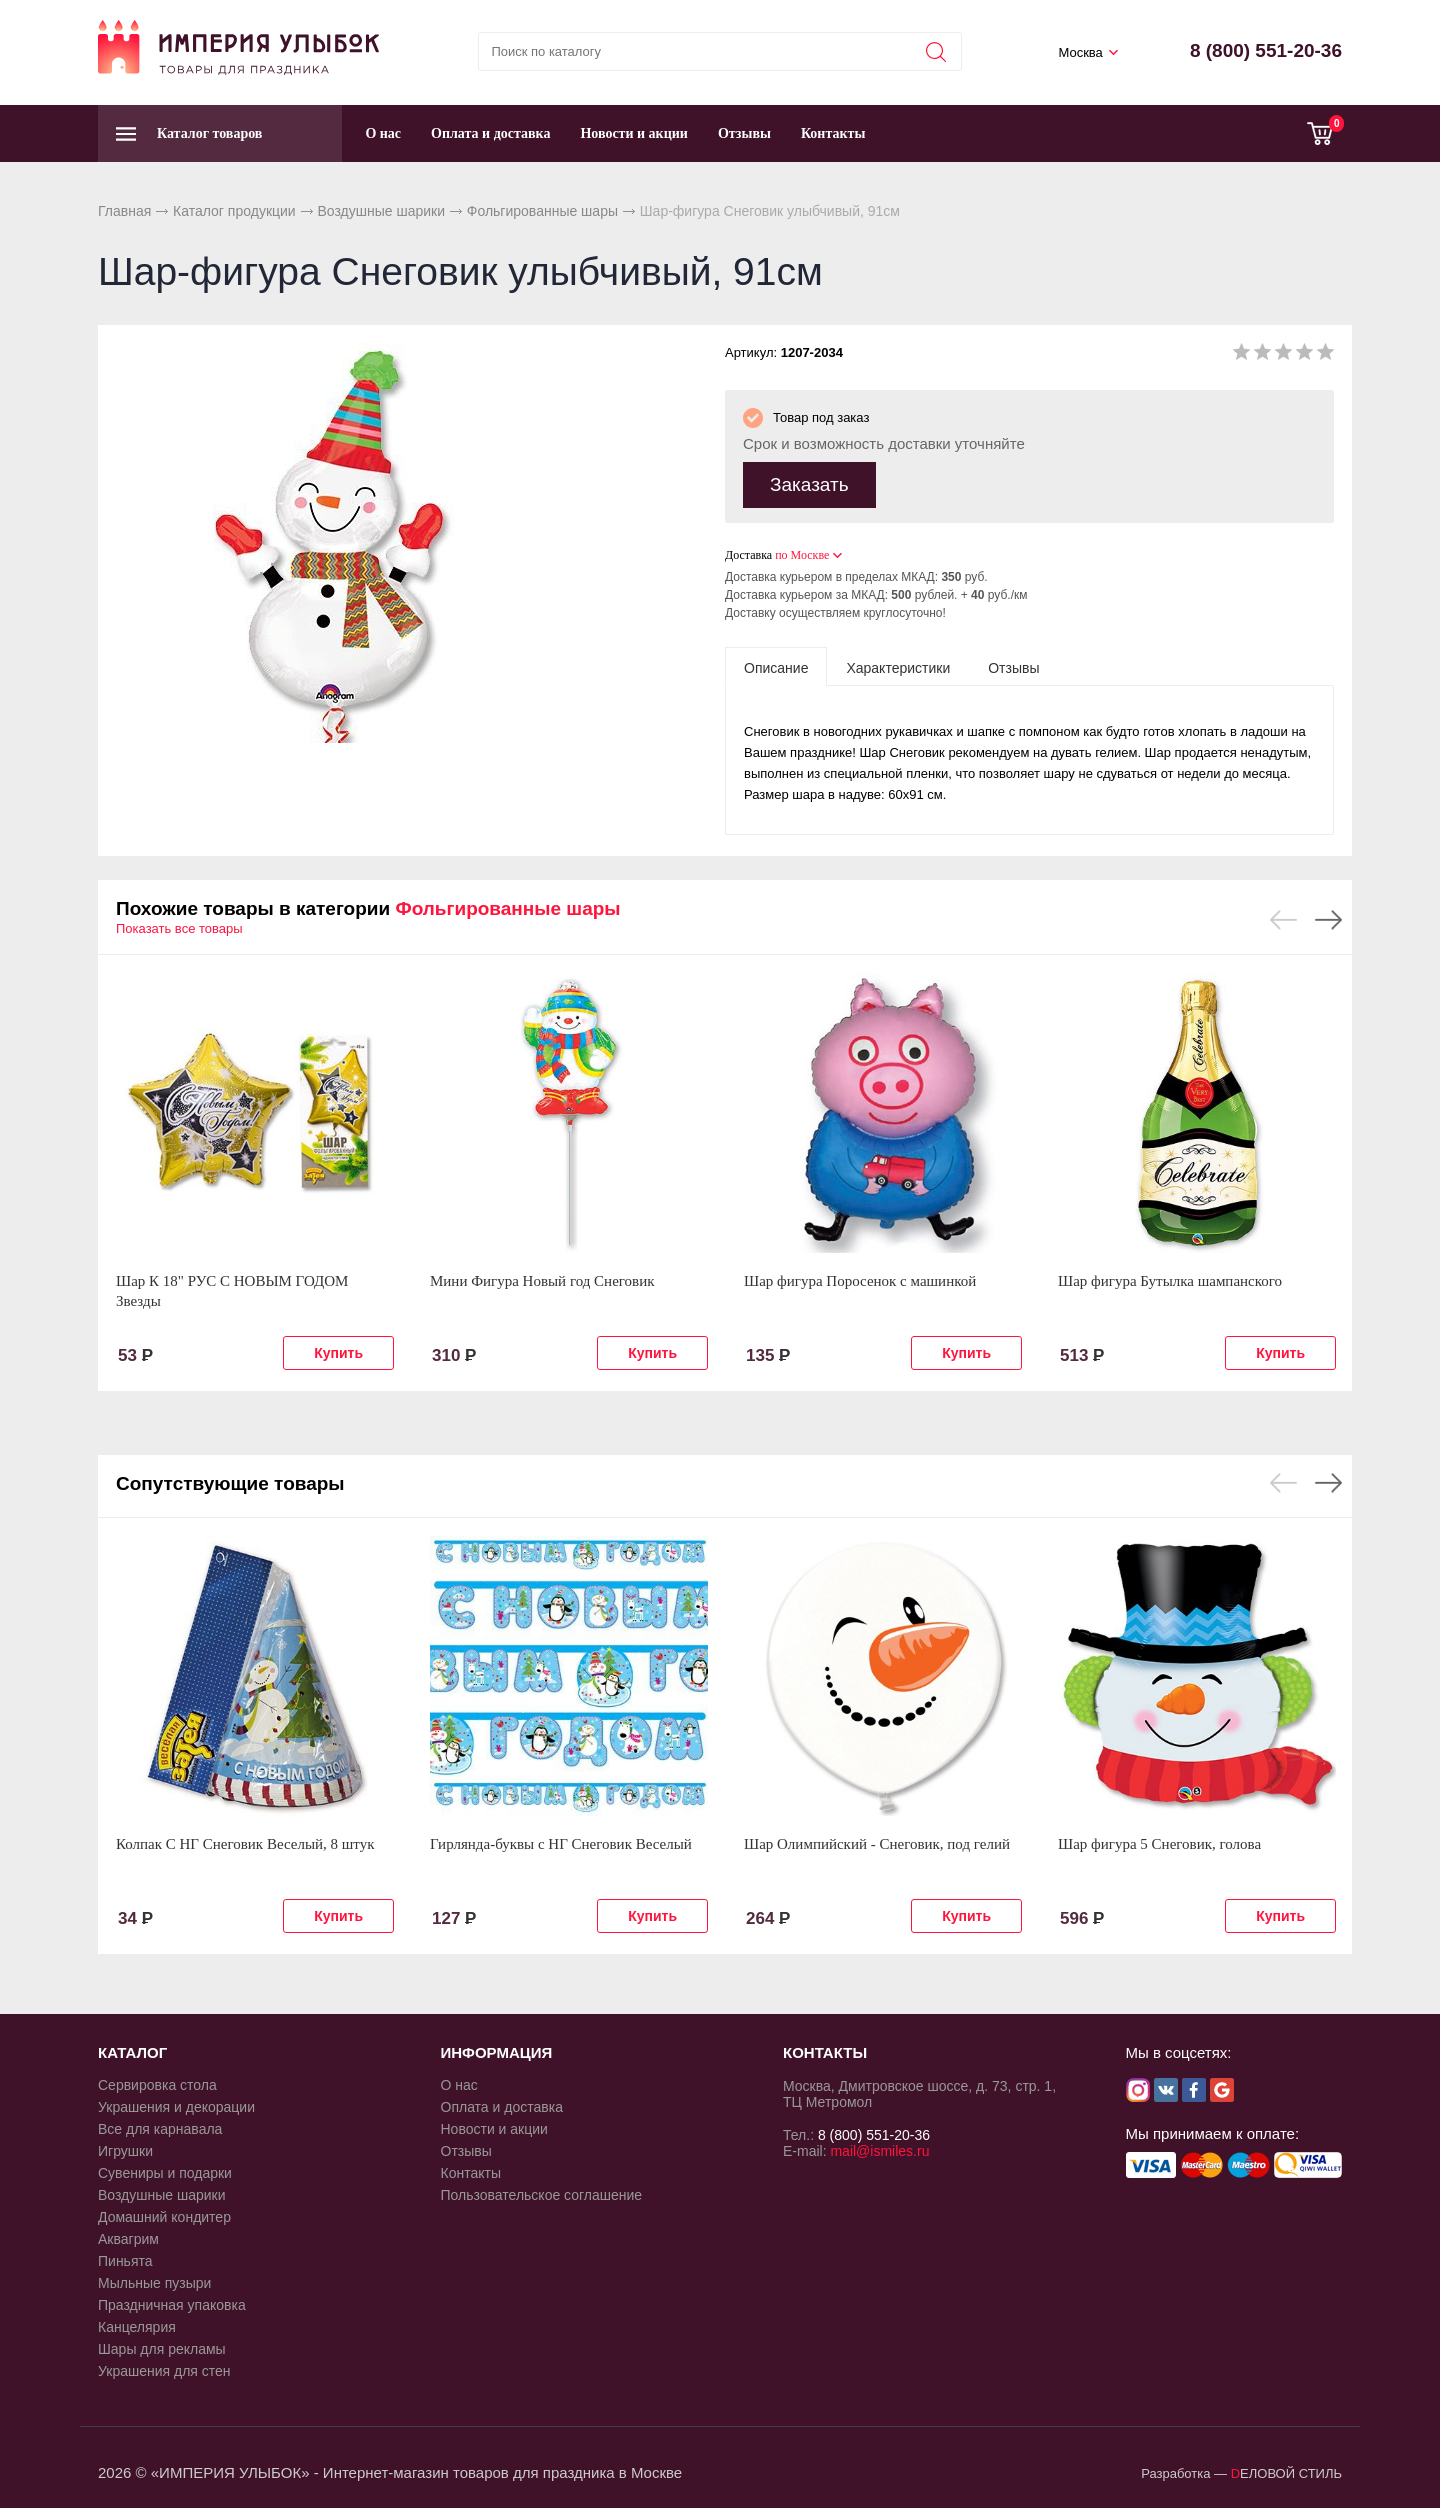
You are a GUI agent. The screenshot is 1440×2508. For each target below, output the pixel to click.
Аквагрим (128, 2239)
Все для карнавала (160, 2129)
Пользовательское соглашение (542, 2195)
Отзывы (744, 133)
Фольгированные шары (542, 211)
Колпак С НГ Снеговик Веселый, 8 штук (245, 1844)
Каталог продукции (234, 211)
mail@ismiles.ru (879, 2151)
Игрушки (125, 2151)
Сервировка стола (157, 2085)
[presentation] (776, 667)
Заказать (809, 484)
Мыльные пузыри (154, 2283)
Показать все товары (179, 928)
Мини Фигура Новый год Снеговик (542, 1281)
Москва (1080, 52)
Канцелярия (137, 2327)
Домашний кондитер (164, 2217)
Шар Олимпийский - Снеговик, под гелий (877, 1844)
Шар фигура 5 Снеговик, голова (1159, 1844)
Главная (124, 211)
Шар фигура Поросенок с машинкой (860, 1281)
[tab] (776, 667)
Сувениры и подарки (165, 2173)
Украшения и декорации (176, 2107)
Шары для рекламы (162, 2349)
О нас (383, 133)
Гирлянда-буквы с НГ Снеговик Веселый (561, 1844)
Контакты (833, 133)
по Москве (802, 555)
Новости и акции (634, 133)
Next (1328, 920)
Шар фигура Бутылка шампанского (1170, 1281)
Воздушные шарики (381, 211)
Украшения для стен (164, 2371)
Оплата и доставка (490, 133)
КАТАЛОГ (132, 2052)
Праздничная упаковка (172, 2305)
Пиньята (125, 2261)
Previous (1283, 920)
